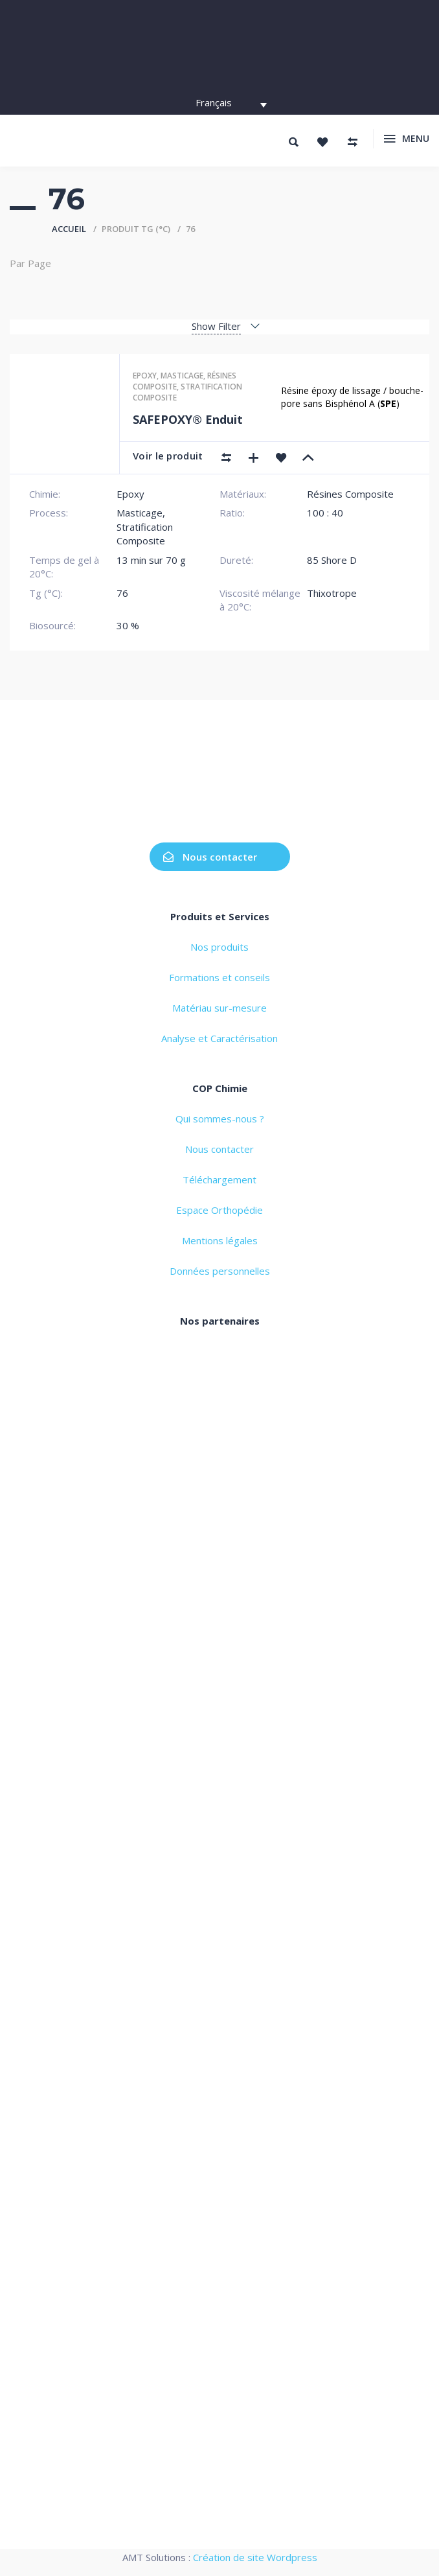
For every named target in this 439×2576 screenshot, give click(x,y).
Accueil (69, 229)
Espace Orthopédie (219, 1209)
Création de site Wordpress (255, 2557)
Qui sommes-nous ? (219, 1118)
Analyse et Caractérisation (219, 1038)
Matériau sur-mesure (219, 1007)
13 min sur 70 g (151, 559)
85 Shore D (332, 559)
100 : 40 (325, 512)
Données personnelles (220, 1270)
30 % (128, 625)
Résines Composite (350, 493)
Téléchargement (219, 1179)
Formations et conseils (219, 977)
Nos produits (219, 946)
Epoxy (145, 375)
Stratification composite (187, 392)
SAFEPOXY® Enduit (188, 419)
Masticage (182, 375)
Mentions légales (220, 1240)
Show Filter (216, 325)
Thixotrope (332, 592)
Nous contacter (210, 856)
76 (122, 592)
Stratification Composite (145, 533)
